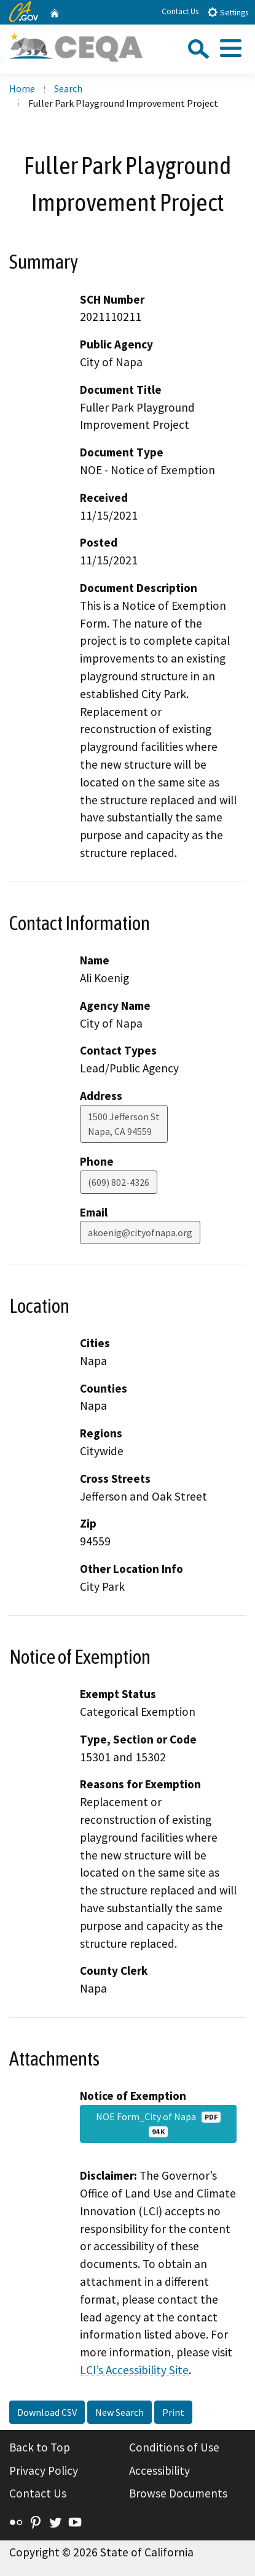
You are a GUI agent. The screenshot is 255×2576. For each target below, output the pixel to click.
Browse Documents (178, 2493)
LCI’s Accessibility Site (134, 2370)
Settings (227, 12)
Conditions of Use (174, 2447)
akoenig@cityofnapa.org (140, 1232)
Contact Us (180, 11)
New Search (119, 2412)
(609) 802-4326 (118, 1182)
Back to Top (39, 2447)
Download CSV (47, 2412)
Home (22, 88)
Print (173, 2412)
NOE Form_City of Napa (158, 2123)
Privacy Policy (43, 2470)
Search (68, 88)
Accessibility (159, 2470)
